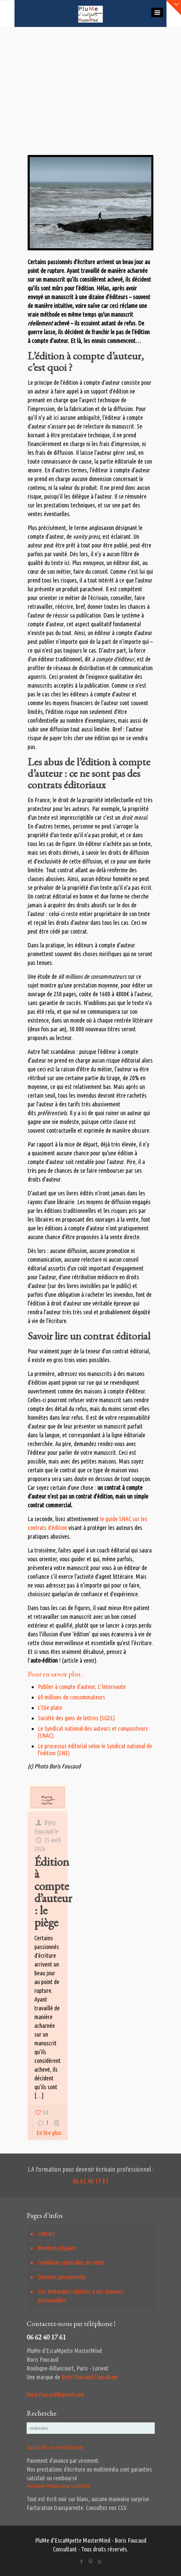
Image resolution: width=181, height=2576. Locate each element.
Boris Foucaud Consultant (89, 2377)
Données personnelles (62, 2276)
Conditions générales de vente (71, 2262)
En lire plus (48, 2132)
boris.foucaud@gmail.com (55, 2394)
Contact (46, 2233)
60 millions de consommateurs (71, 1697)
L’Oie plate (50, 1707)
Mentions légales (57, 2247)
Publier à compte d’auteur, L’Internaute (82, 1686)
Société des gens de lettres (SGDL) (76, 1718)
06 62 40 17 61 (91, 2181)
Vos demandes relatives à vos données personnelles (80, 2295)
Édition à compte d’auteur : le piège (53, 1892)
